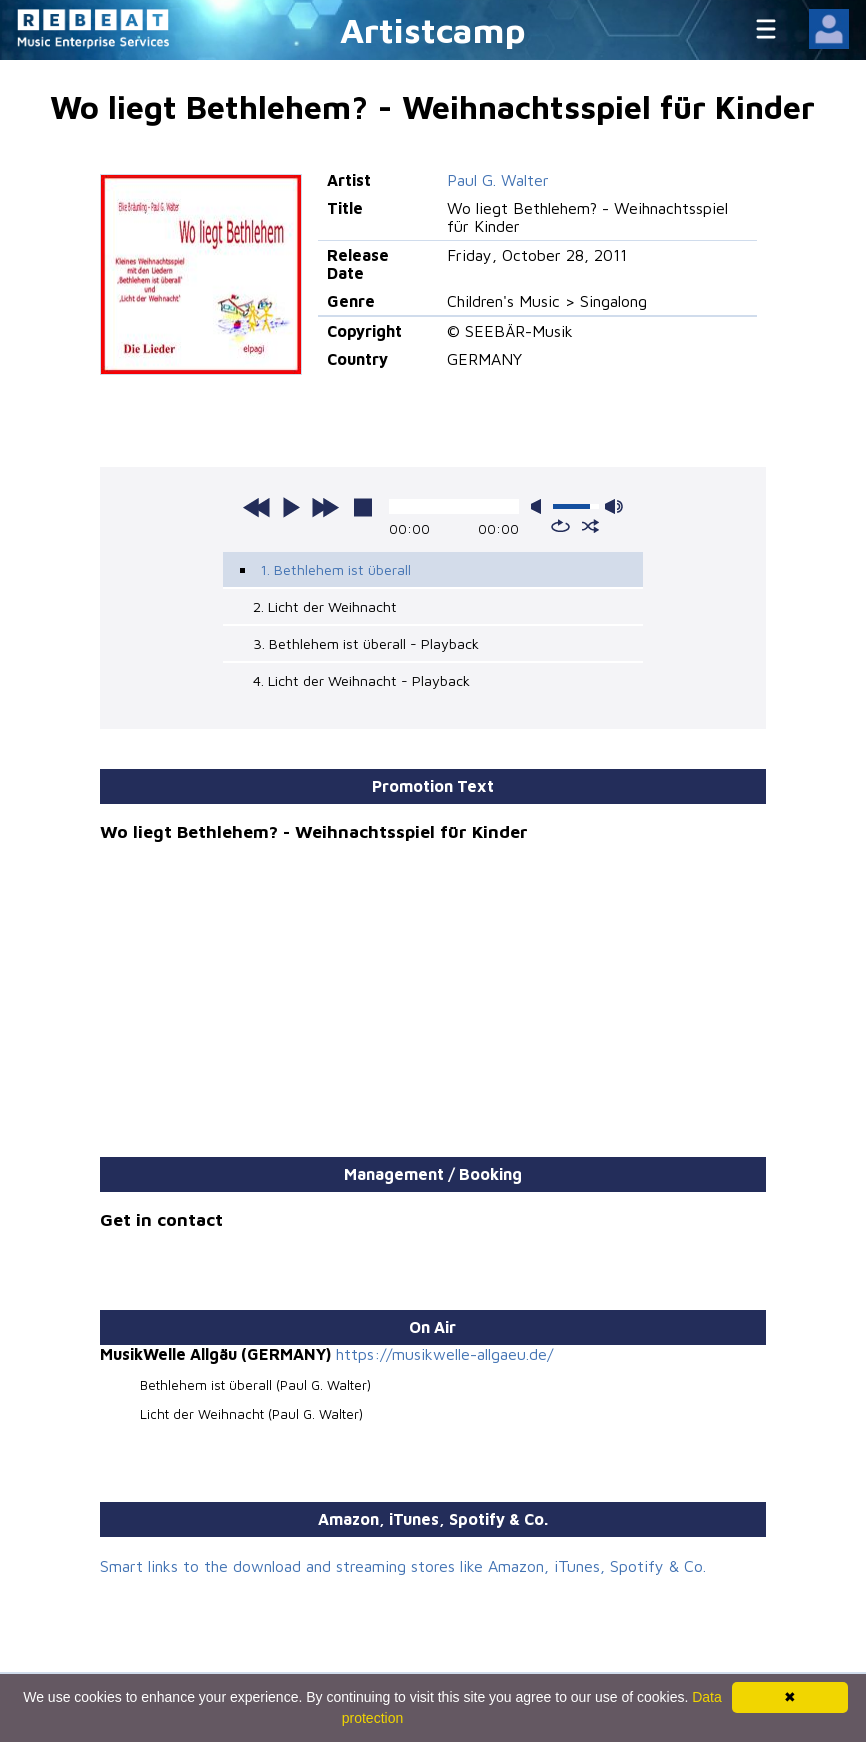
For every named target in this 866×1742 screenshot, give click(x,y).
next (325, 507)
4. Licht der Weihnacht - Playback (361, 680)
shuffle (590, 526)
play (291, 507)
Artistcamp (433, 29)
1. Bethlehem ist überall (335, 569)
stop (363, 507)
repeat (560, 526)
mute (540, 506)
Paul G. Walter (498, 180)
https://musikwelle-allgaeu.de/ (444, 1354)
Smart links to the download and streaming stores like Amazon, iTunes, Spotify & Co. (403, 1566)
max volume (614, 506)
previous (257, 507)
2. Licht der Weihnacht (325, 606)
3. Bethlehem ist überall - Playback (366, 643)
